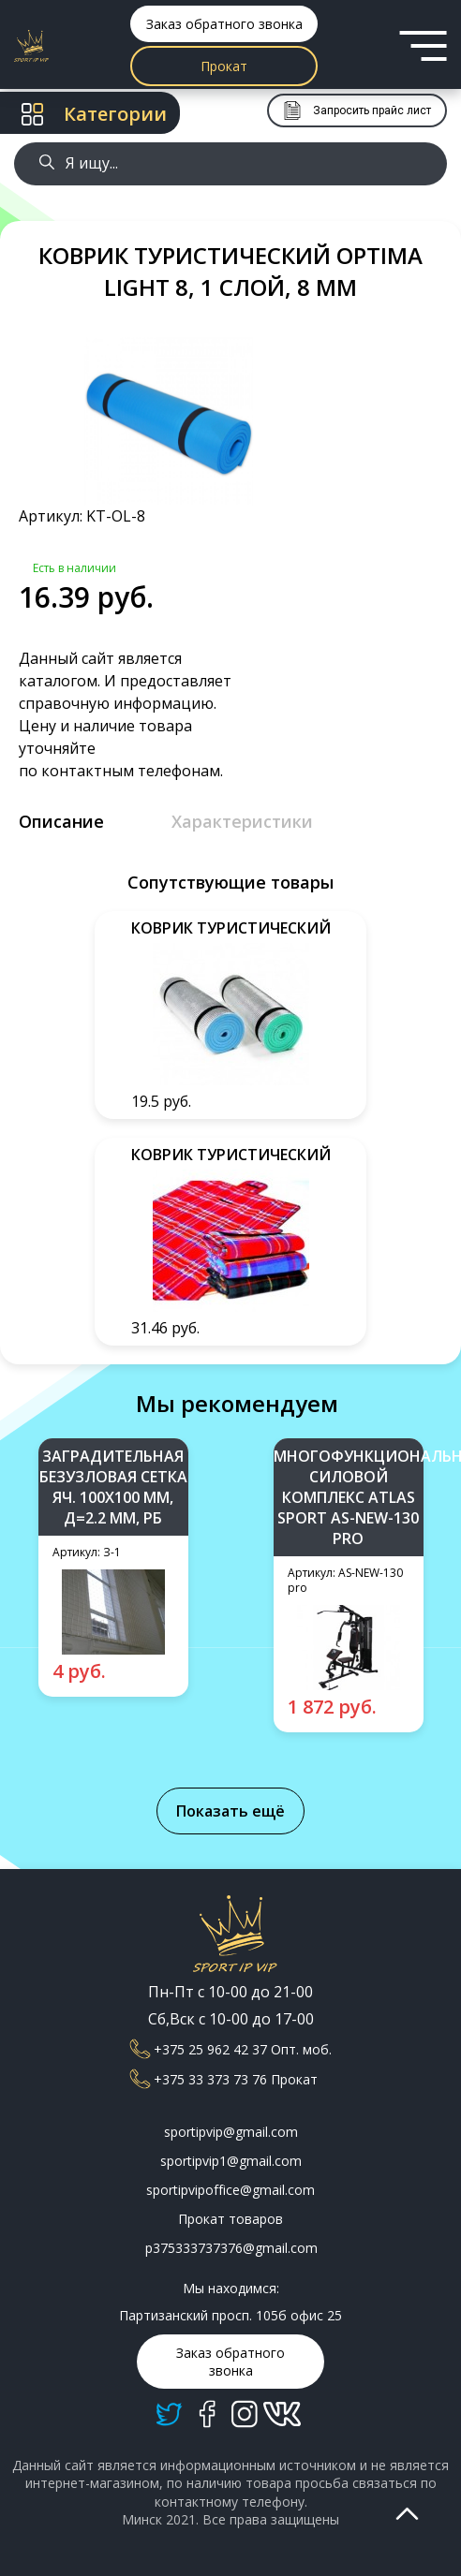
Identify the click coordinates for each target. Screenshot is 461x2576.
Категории (94, 113)
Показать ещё (230, 1811)
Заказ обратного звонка (224, 24)
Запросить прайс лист (357, 110)
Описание (61, 821)
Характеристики (242, 821)
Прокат (224, 66)
